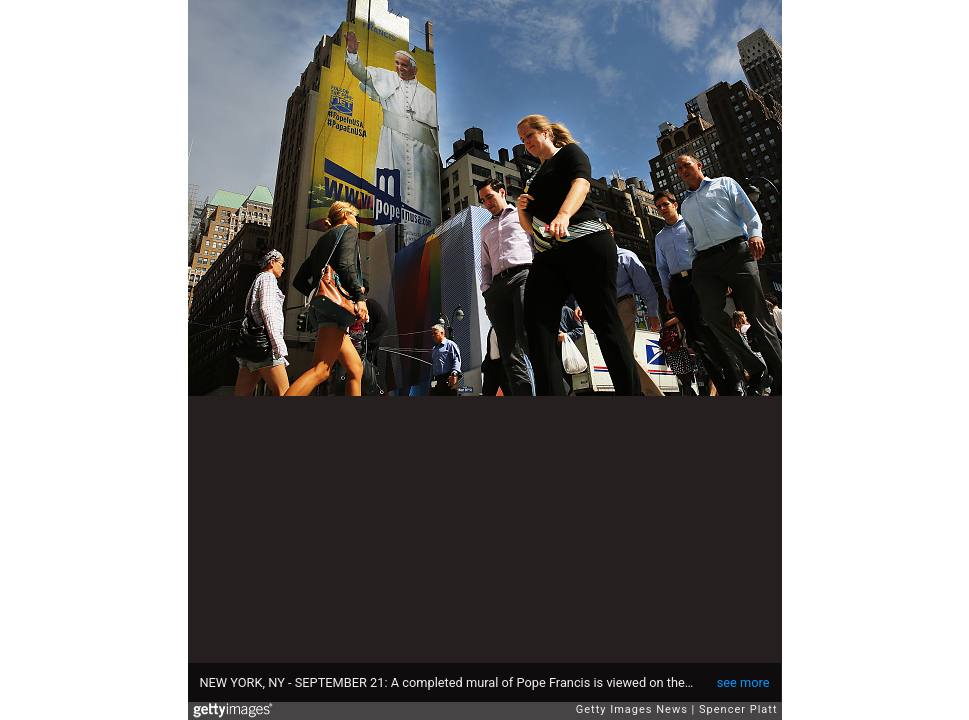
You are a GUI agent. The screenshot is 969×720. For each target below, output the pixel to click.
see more (743, 682)
